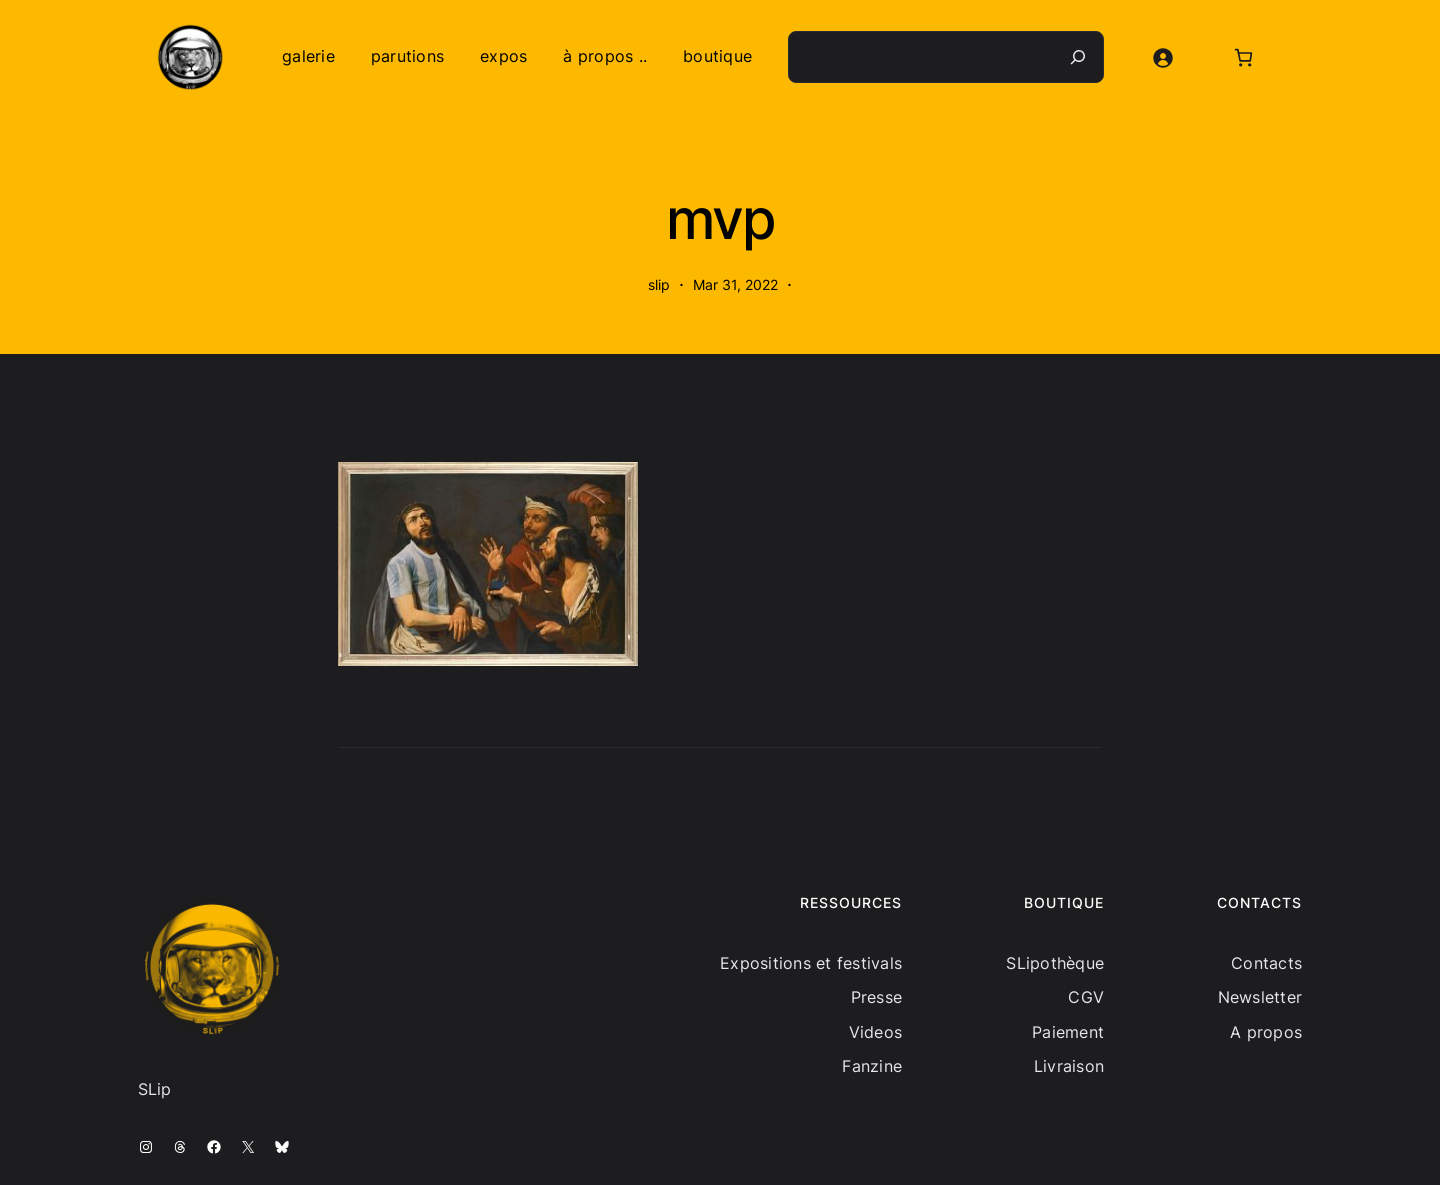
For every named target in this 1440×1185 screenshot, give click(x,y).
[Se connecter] (1162, 57)
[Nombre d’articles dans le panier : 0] (1243, 57)
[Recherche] (1078, 57)
